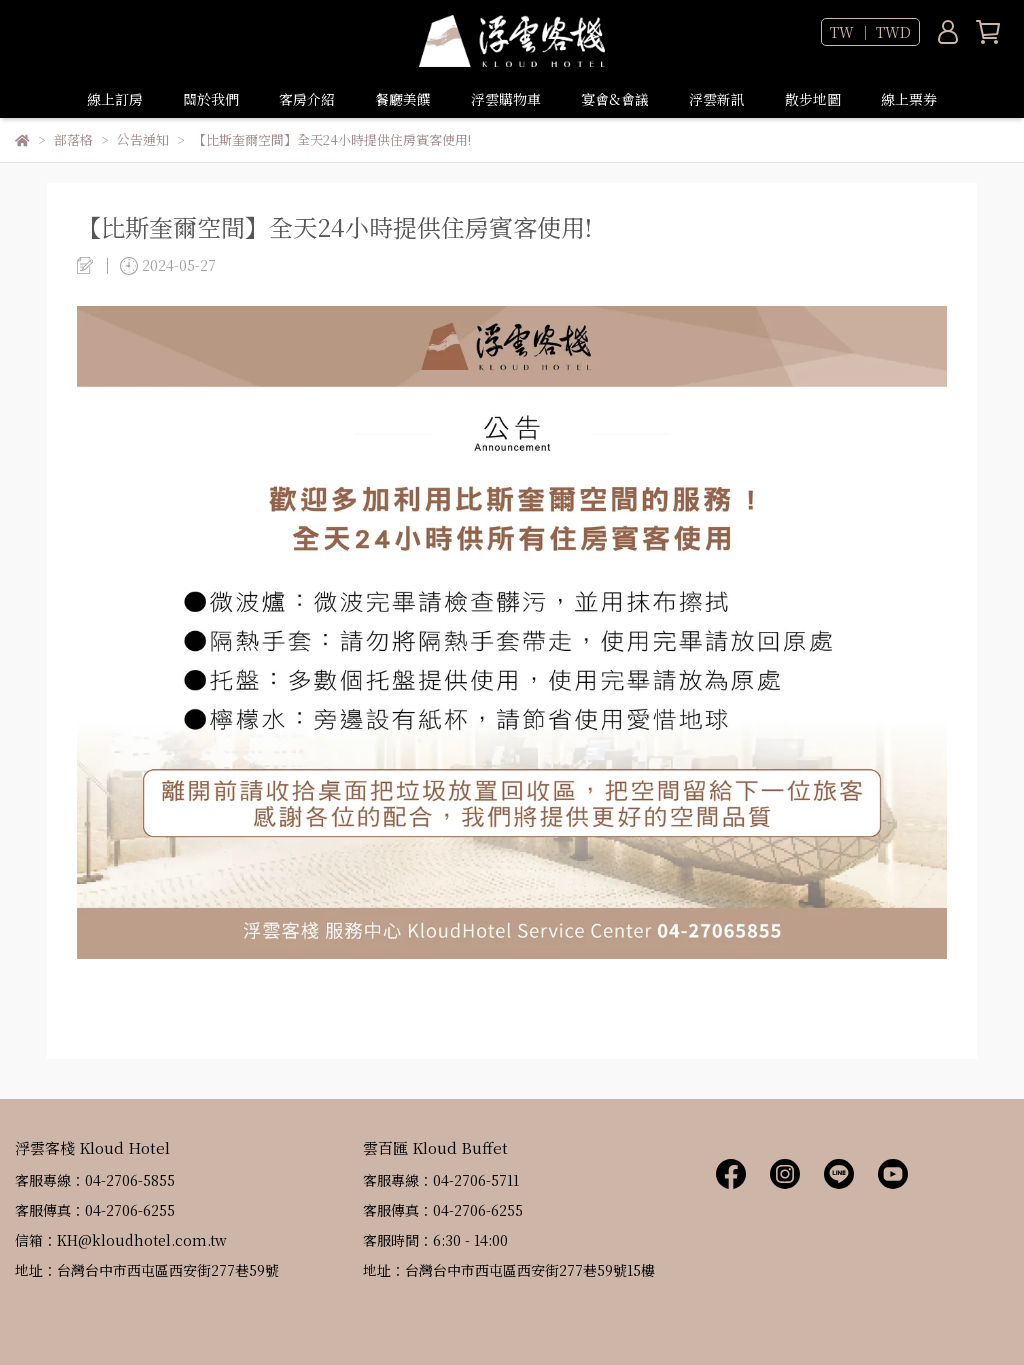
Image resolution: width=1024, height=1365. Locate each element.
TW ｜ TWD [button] (870, 32)
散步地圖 (813, 99)
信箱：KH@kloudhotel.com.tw (121, 1240)
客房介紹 (307, 99)
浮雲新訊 (717, 99)
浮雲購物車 (506, 99)
